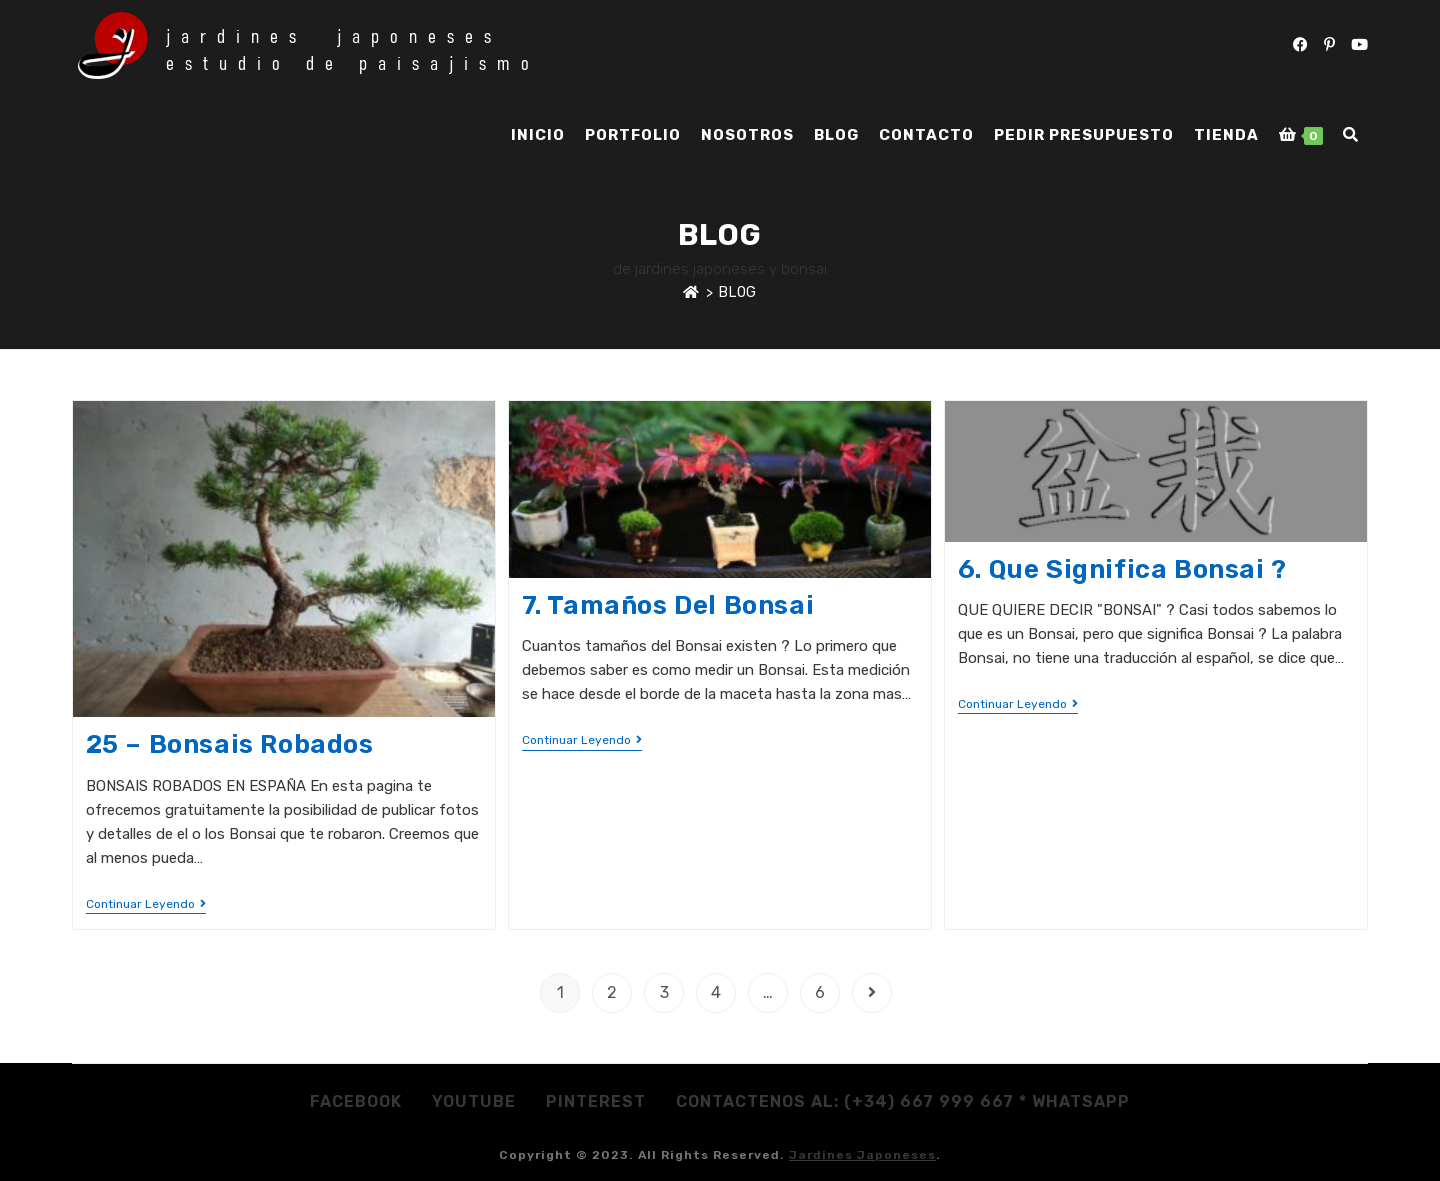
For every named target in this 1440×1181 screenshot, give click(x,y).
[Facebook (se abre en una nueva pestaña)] (1300, 45)
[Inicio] (691, 292)
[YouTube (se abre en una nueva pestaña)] (1359, 45)
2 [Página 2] (612, 992)
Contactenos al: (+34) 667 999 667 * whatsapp (903, 1101)
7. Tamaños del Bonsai (668, 605)
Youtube (474, 1101)
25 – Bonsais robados (230, 744)
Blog (737, 292)
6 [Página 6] (820, 992)
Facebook (356, 1101)
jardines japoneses (862, 1155)
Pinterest (596, 1101)
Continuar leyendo (146, 904)
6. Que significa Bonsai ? (1122, 569)
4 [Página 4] (716, 992)
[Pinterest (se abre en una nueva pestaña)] (1329, 45)
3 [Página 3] (664, 992)
